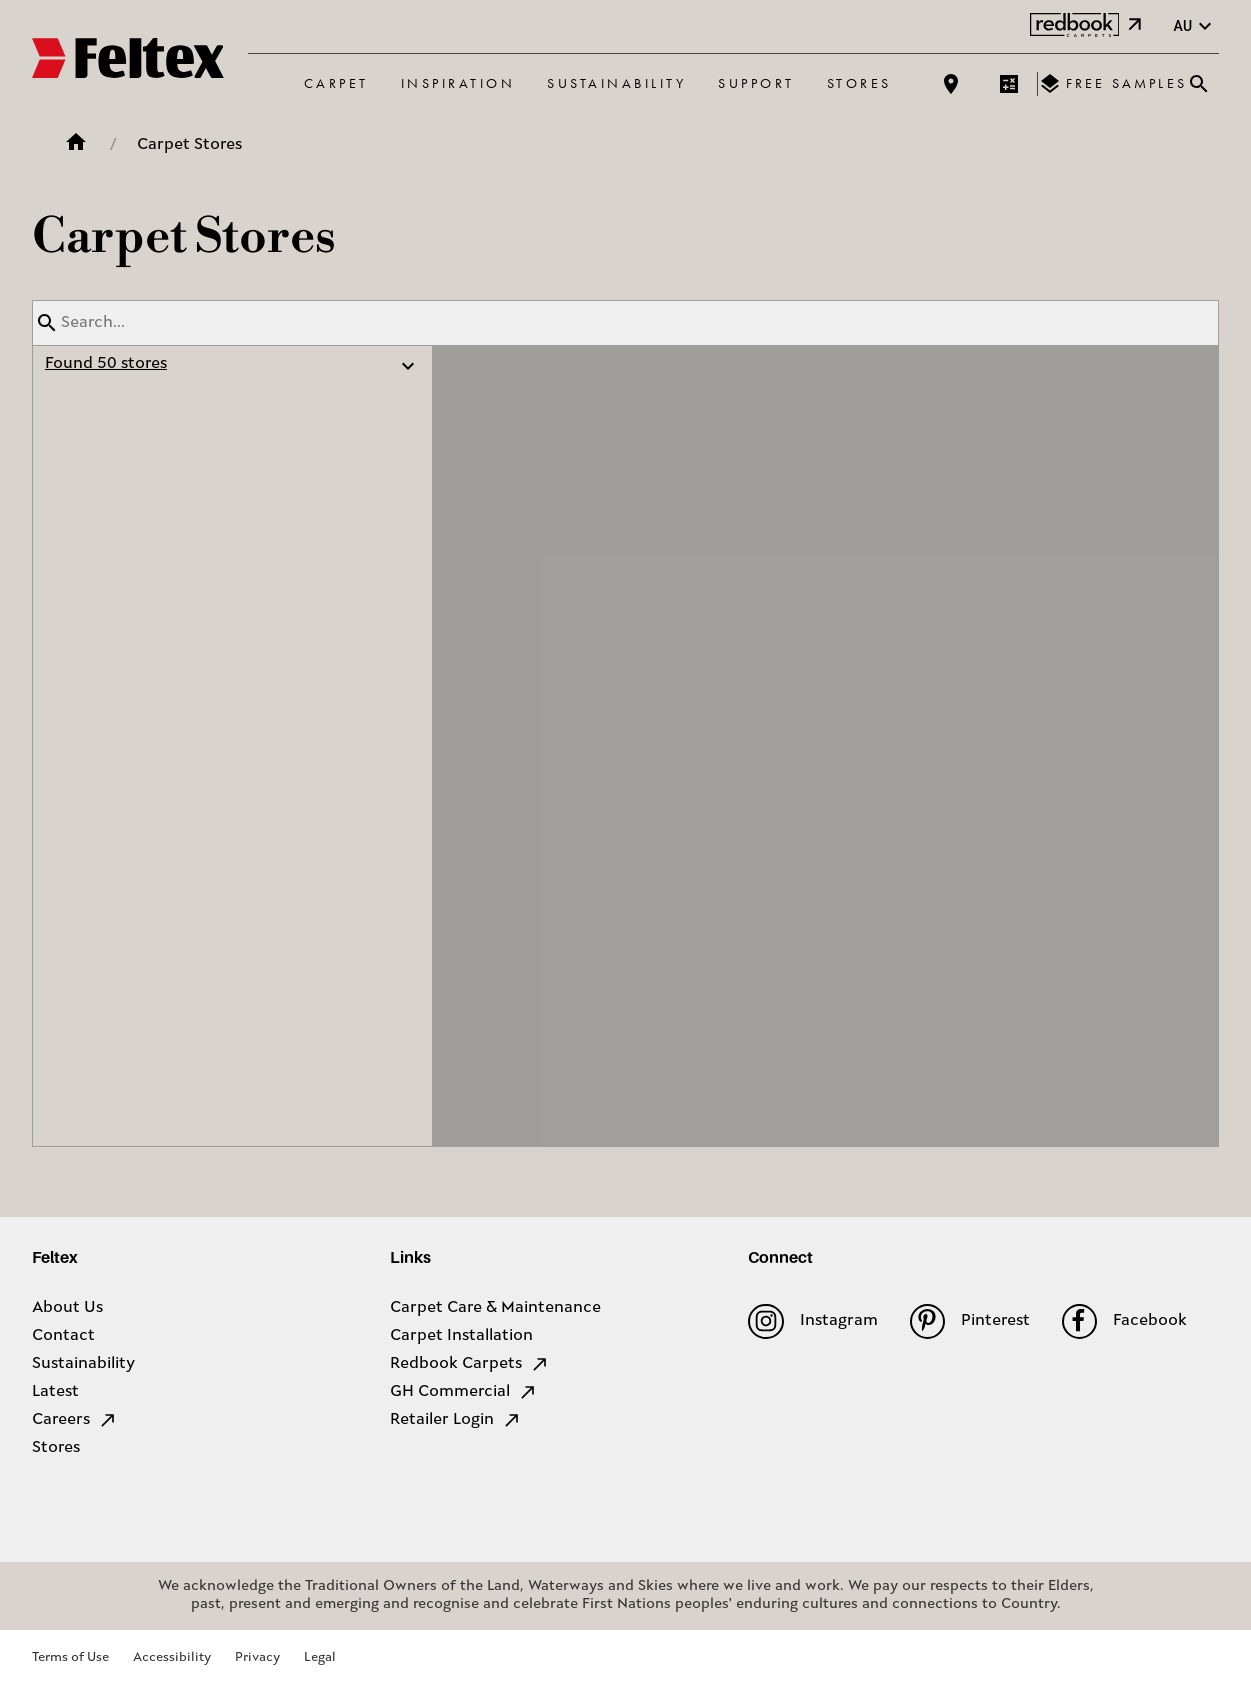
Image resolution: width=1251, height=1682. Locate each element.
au (1195, 26)
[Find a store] (951, 84)
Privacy (257, 1657)
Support (756, 83)
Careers (75, 1420)
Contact (63, 1336)
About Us (67, 1308)
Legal (320, 1657)
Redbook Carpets (470, 1364)
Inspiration (458, 83)
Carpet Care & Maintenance (495, 1308)
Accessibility (172, 1657)
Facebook (1124, 1321)
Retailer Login (456, 1420)
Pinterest (970, 1321)
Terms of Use (70, 1657)
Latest (55, 1392)
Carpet (336, 83)
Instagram (812, 1321)
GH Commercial (464, 1392)
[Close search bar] (1199, 84)
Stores (859, 83)
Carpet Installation (461, 1336)
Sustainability (616, 83)
